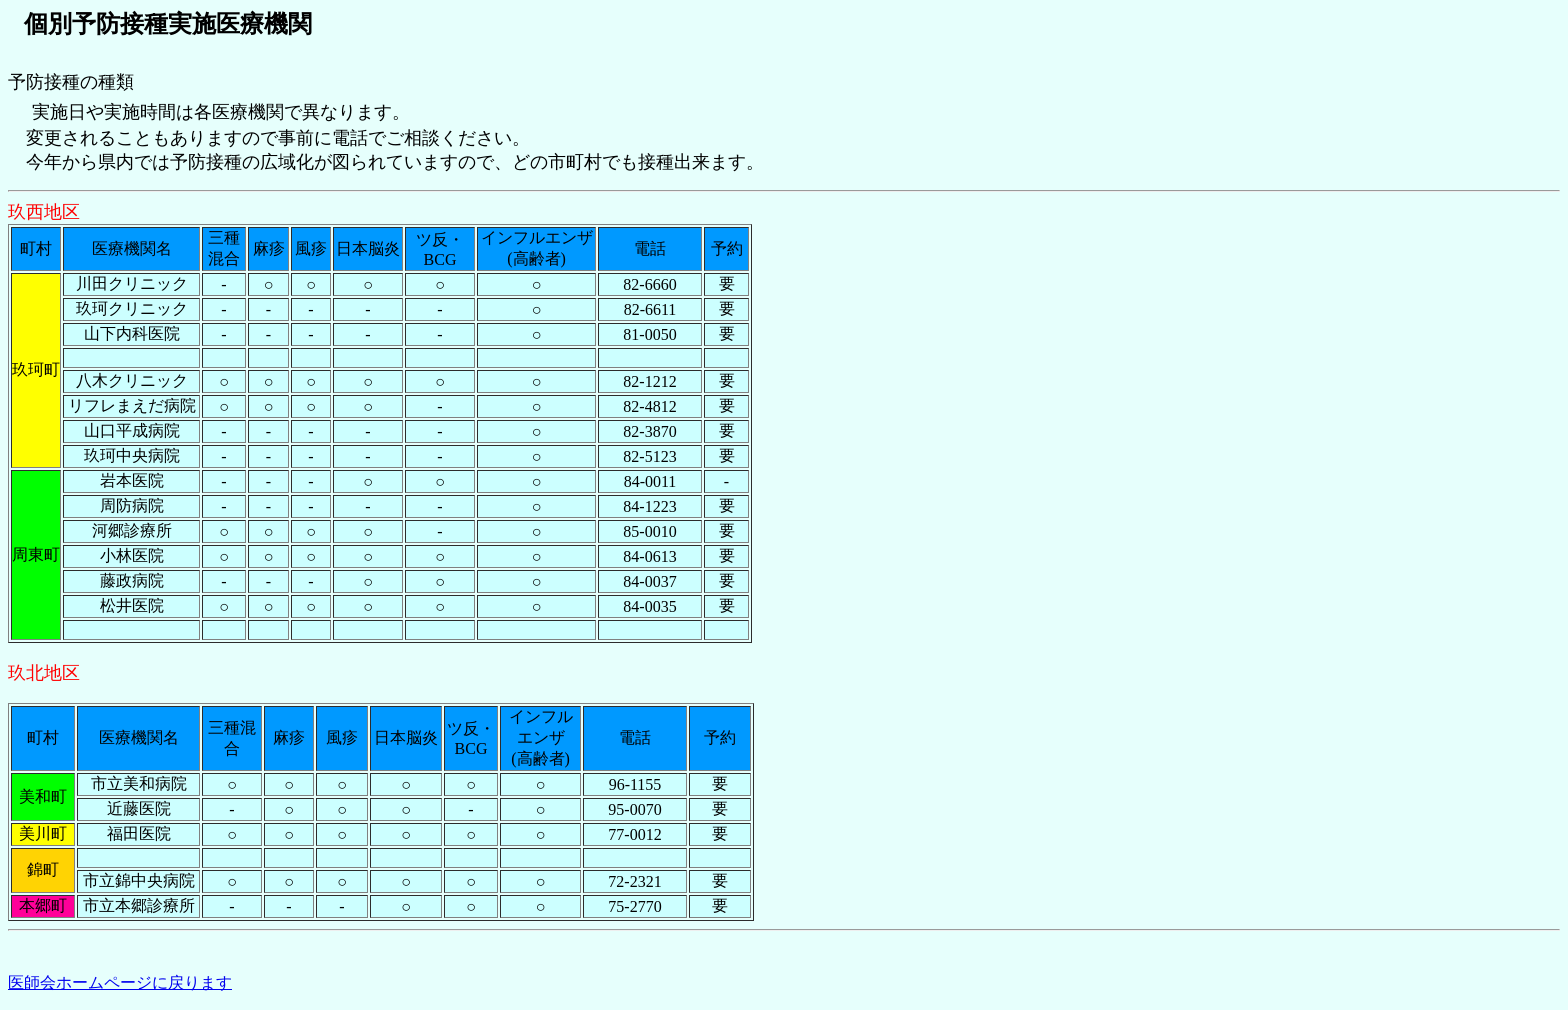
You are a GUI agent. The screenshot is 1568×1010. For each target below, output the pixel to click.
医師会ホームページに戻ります (120, 982)
